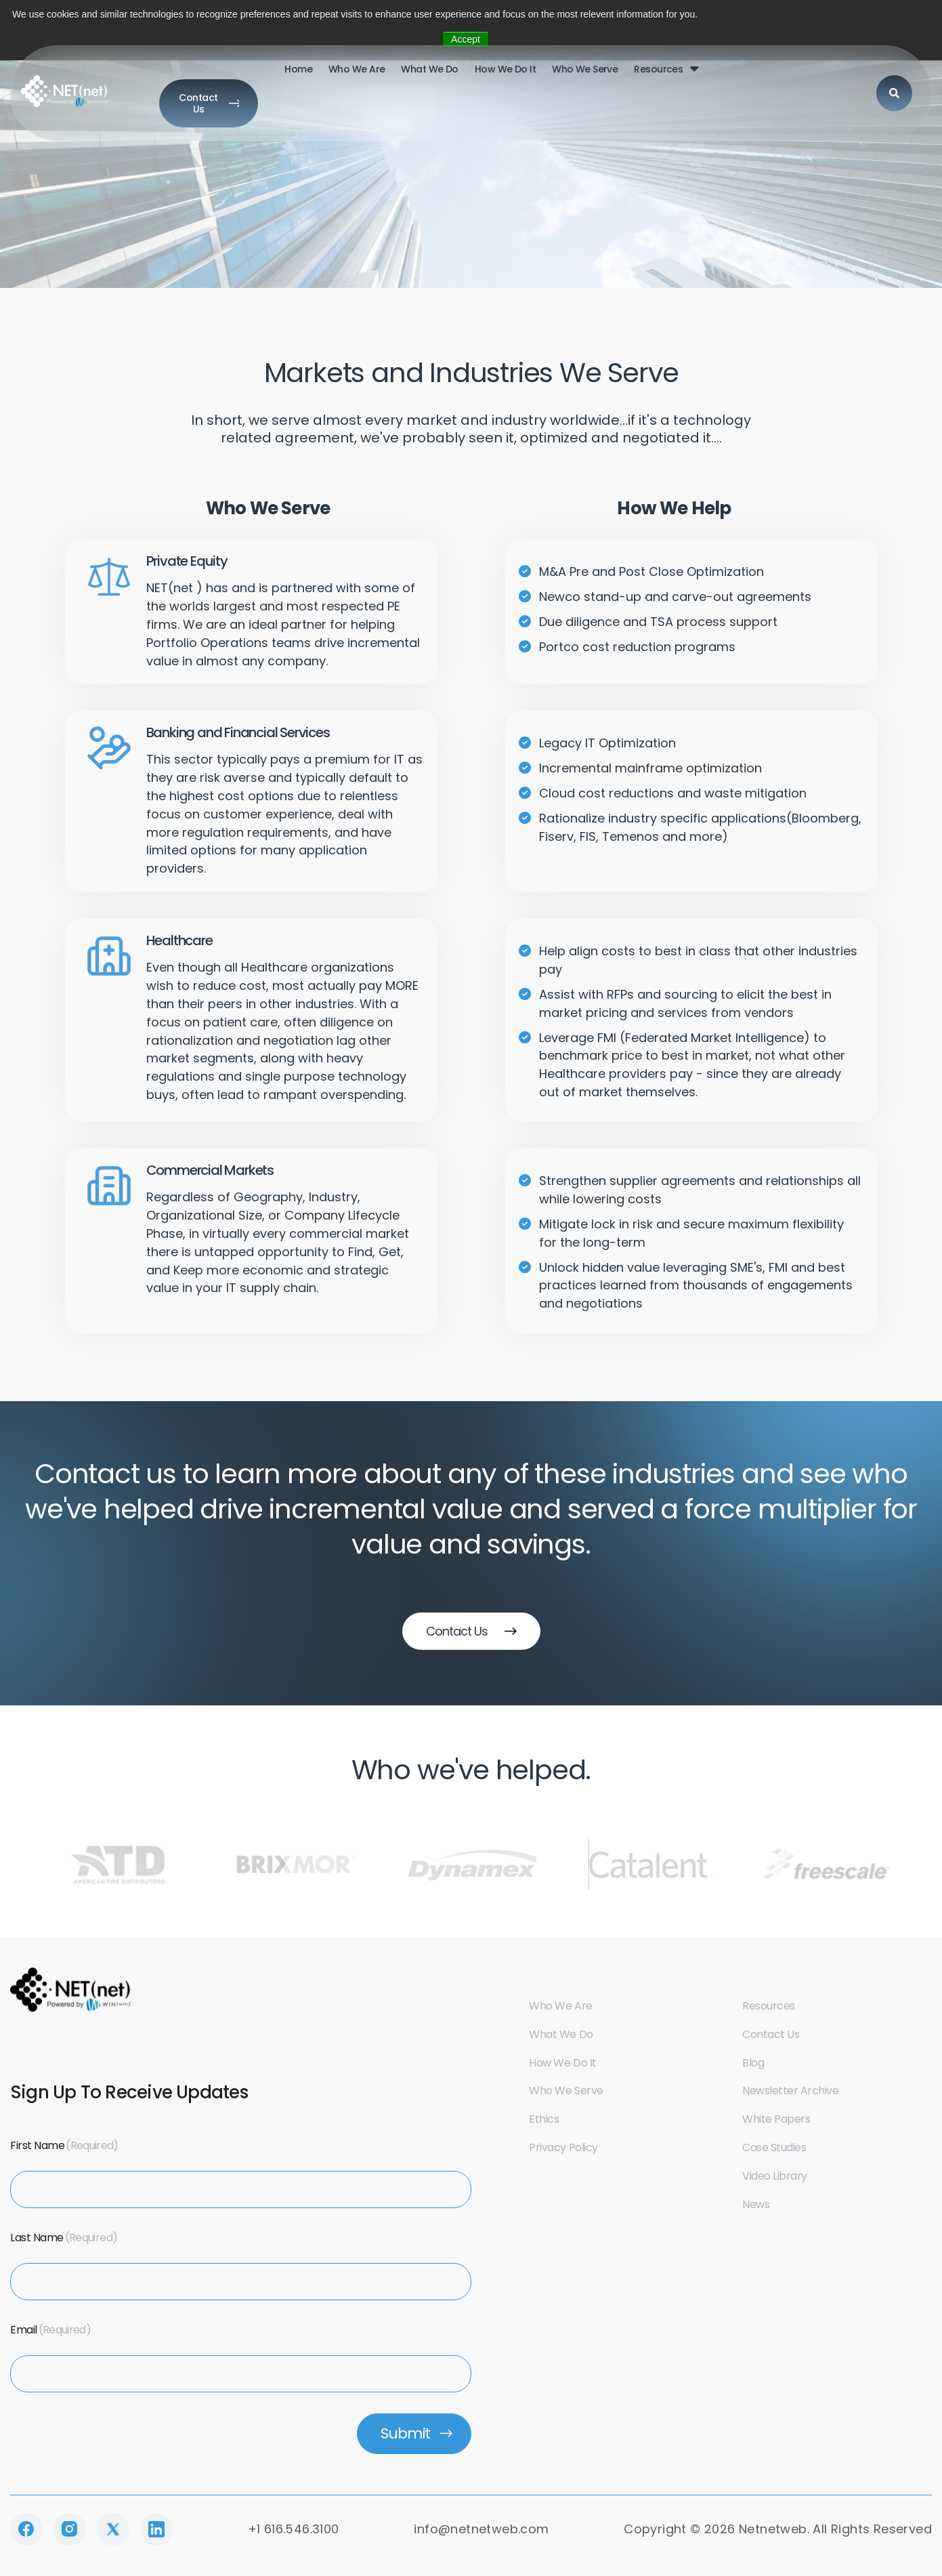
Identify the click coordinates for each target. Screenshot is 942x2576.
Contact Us (854, 77)
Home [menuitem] (238, 78)
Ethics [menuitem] (544, 2119)
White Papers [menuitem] (776, 2119)
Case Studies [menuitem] (774, 2147)
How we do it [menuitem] (444, 78)
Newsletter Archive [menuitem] (790, 2090)
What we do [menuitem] (369, 78)
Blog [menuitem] (753, 2063)
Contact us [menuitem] (770, 2034)
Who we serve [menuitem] (566, 2090)
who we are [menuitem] (296, 78)
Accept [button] (465, 39)
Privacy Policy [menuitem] (563, 2147)
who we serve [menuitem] (524, 78)
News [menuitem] (755, 2204)
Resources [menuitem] (598, 78)
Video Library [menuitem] (774, 2176)
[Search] (773, 78)
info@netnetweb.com (481, 2528)
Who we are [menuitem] (560, 2006)
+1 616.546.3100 (293, 2528)
